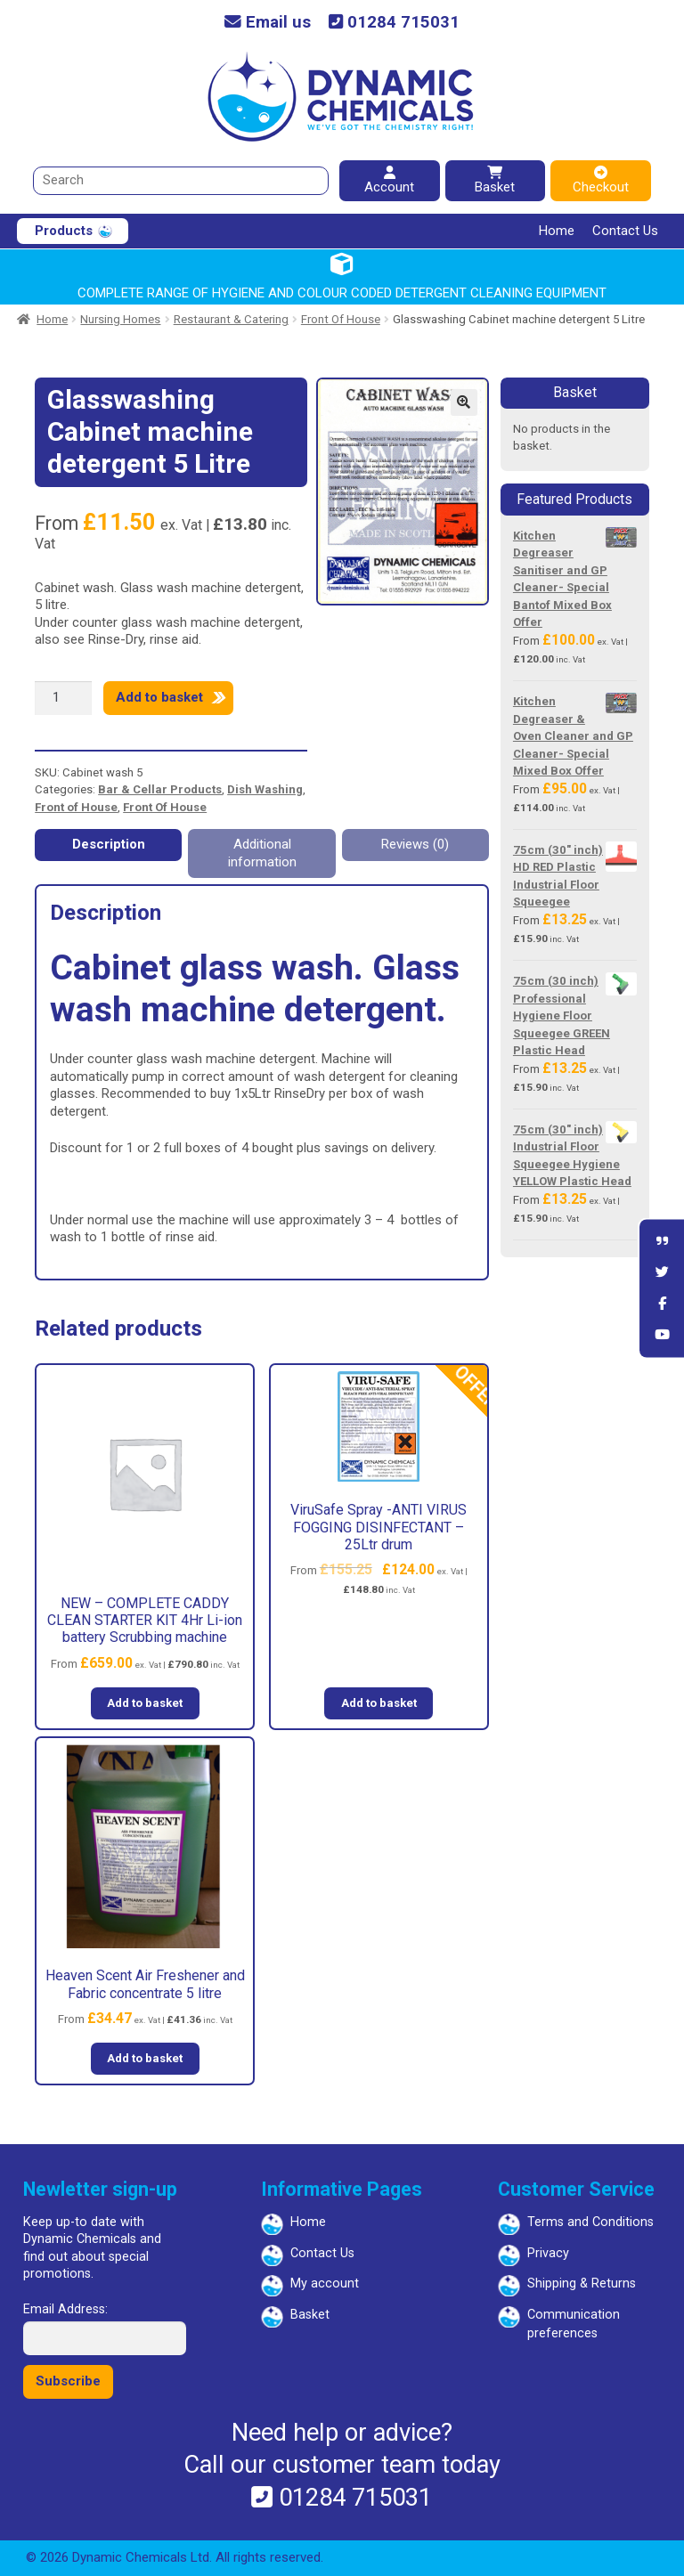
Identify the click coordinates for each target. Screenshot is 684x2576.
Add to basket (159, 697)
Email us (267, 22)
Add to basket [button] (145, 1703)
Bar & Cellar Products (160, 789)
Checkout (601, 180)
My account (324, 2283)
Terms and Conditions (590, 2222)
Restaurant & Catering (231, 319)
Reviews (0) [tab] (415, 844)
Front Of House (340, 319)
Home (556, 231)
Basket (495, 180)
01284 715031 (394, 22)
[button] (464, 402)
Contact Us (625, 231)
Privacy (548, 2253)
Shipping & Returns (581, 2283)
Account (389, 180)
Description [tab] (108, 844)
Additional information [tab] (262, 853)
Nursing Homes (120, 319)
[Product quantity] (63, 698)
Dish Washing (265, 789)
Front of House (76, 807)
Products (64, 231)
